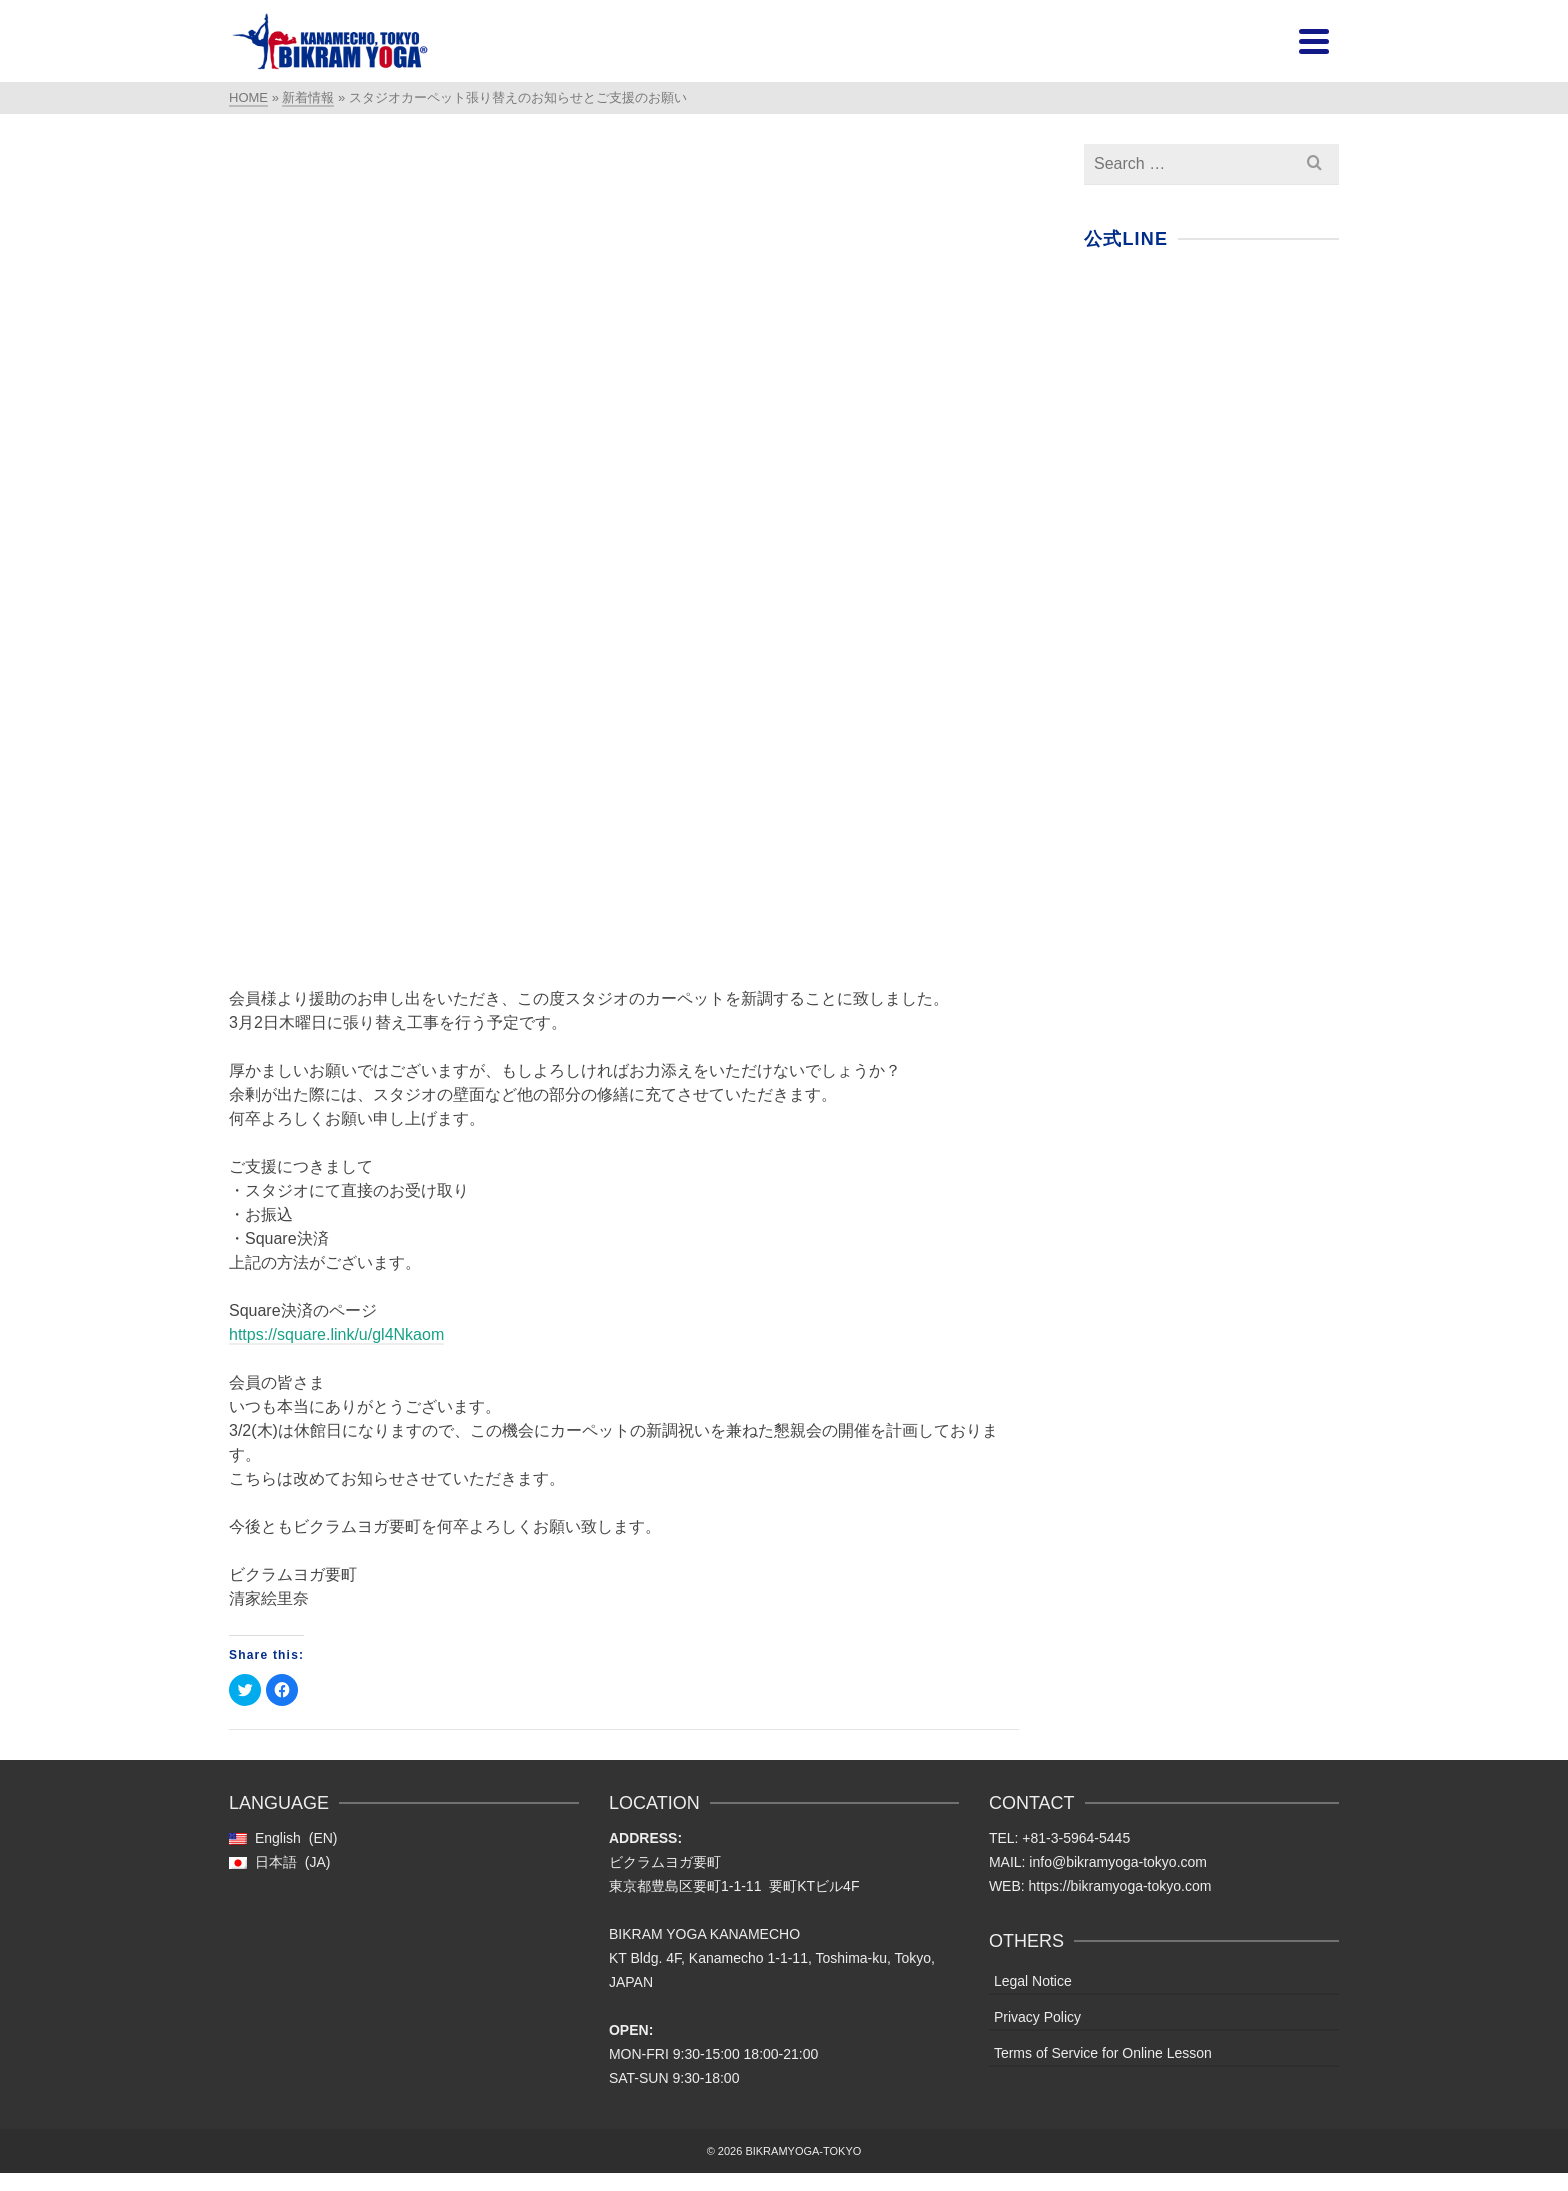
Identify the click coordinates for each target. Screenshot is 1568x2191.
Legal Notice (1033, 1981)
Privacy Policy (1037, 2017)
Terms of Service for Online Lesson (1103, 2053)
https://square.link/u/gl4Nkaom (336, 1334)
